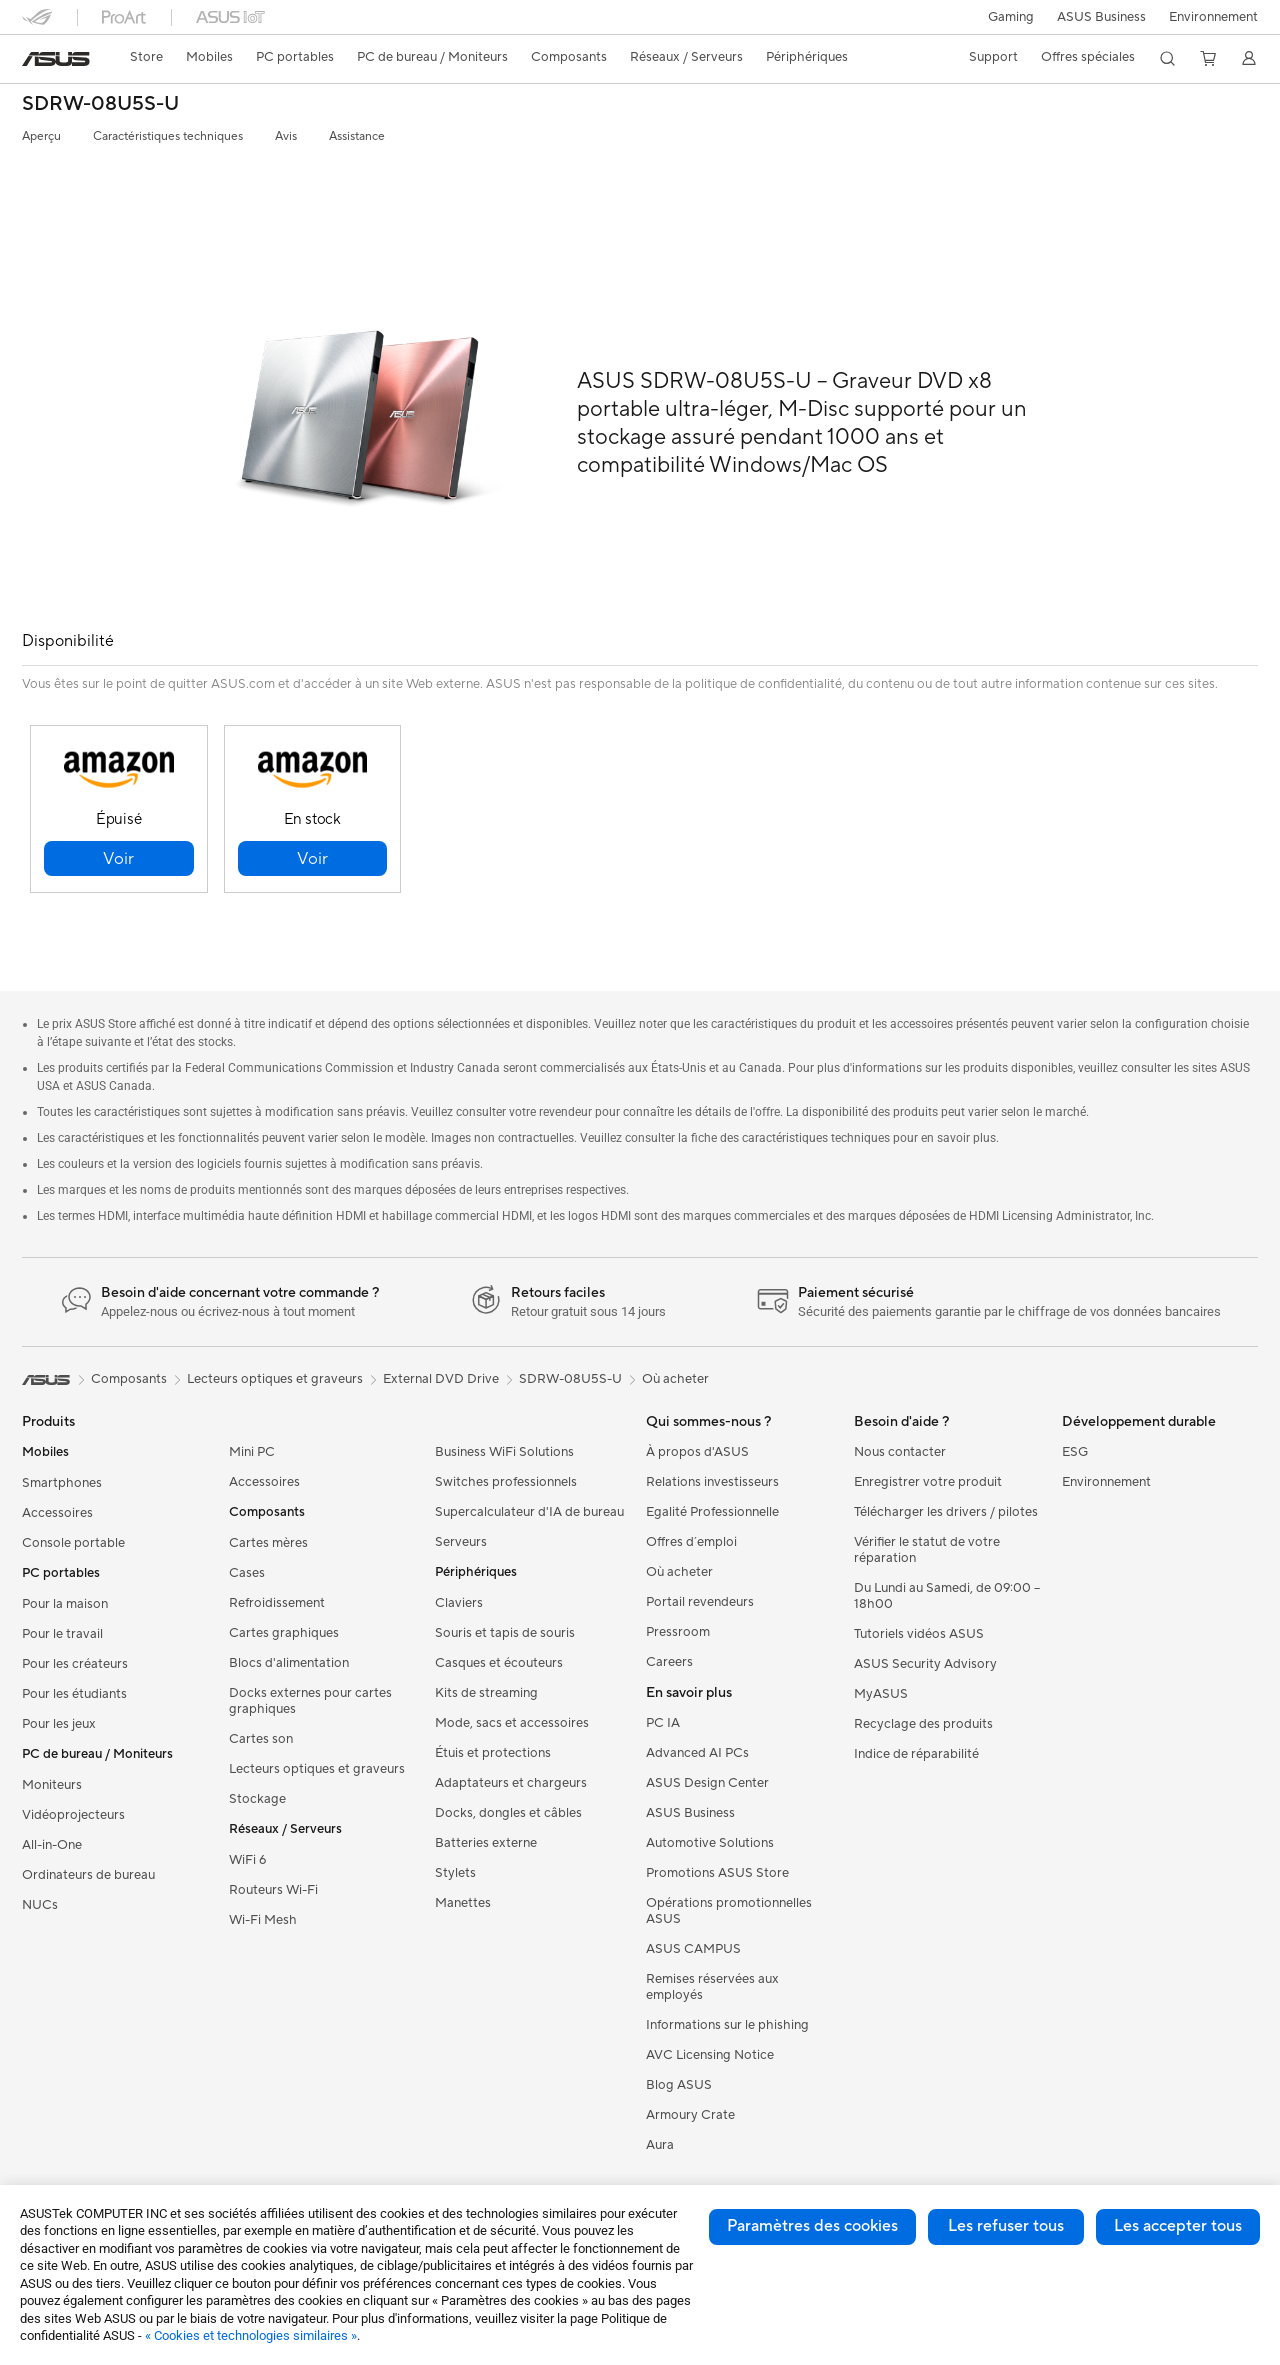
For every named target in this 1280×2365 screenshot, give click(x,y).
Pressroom (678, 1632)
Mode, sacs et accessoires (512, 1723)
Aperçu (41, 136)
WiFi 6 (247, 1860)
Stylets (455, 1873)
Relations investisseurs (712, 1482)
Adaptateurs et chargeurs (511, 1783)
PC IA (663, 1723)
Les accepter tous (1178, 2226)
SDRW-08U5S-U (100, 104)
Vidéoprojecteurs (73, 1815)
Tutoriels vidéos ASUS (919, 1634)
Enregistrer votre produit (928, 1482)
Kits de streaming (486, 1693)
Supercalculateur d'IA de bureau (529, 1512)
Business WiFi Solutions (504, 1452)
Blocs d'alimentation (289, 1663)
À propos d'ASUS (697, 1452)
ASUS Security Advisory (925, 1664)
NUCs (40, 1905)
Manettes (463, 1903)
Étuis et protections (493, 1753)
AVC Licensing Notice (710, 2055)
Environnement (1213, 17)
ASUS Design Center (707, 1783)
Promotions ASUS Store (717, 1873)
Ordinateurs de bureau (88, 1875)
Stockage (257, 1799)
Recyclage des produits (923, 1724)
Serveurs (461, 1542)
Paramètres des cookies (812, 2226)
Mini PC (252, 1452)
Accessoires (57, 1513)
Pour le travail (62, 1634)
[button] (1007, 17)
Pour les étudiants (74, 1694)
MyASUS (881, 1694)
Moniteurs (52, 1785)
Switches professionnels (506, 1482)
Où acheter (675, 1379)
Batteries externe (486, 1843)
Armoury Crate (690, 2115)
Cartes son (261, 1739)
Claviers (459, 1603)
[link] (56, 59)
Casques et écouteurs (499, 1663)
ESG (1075, 1452)
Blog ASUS (679, 2085)
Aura (660, 2145)
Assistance (357, 136)
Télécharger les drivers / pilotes (946, 1512)
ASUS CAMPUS (693, 1949)
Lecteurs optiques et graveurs (317, 1769)
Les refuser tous (1006, 2226)
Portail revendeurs (700, 1602)
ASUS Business (1099, 17)
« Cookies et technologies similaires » (251, 2335)
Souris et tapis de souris (505, 1633)
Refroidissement (277, 1603)
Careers (669, 1662)
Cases (247, 1573)
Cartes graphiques (284, 1633)
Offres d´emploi (691, 1542)
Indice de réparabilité (916, 1754)
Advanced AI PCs (697, 1753)
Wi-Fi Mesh (263, 1920)
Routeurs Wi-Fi (273, 1890)
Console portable (73, 1543)
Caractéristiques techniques (168, 136)
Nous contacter (900, 1452)
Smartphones (62, 1483)
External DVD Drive (441, 1379)
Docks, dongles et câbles (508, 1813)
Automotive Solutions (710, 1843)
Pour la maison (65, 1604)
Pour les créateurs (75, 1664)
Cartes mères (268, 1543)
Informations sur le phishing (727, 2025)
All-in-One (52, 1845)
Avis (286, 136)
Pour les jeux (59, 1724)
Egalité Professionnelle (712, 1512)
